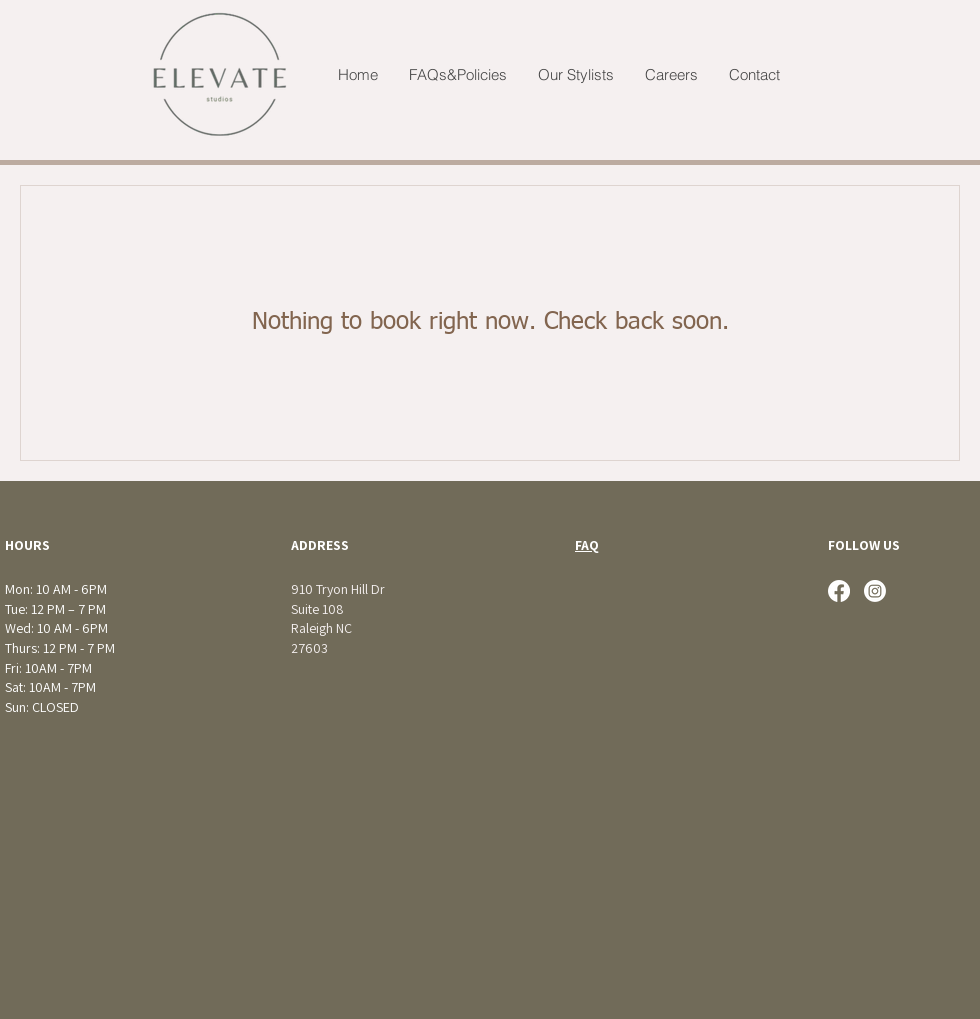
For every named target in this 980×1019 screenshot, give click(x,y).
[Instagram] (875, 591)
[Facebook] (839, 591)
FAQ (587, 545)
